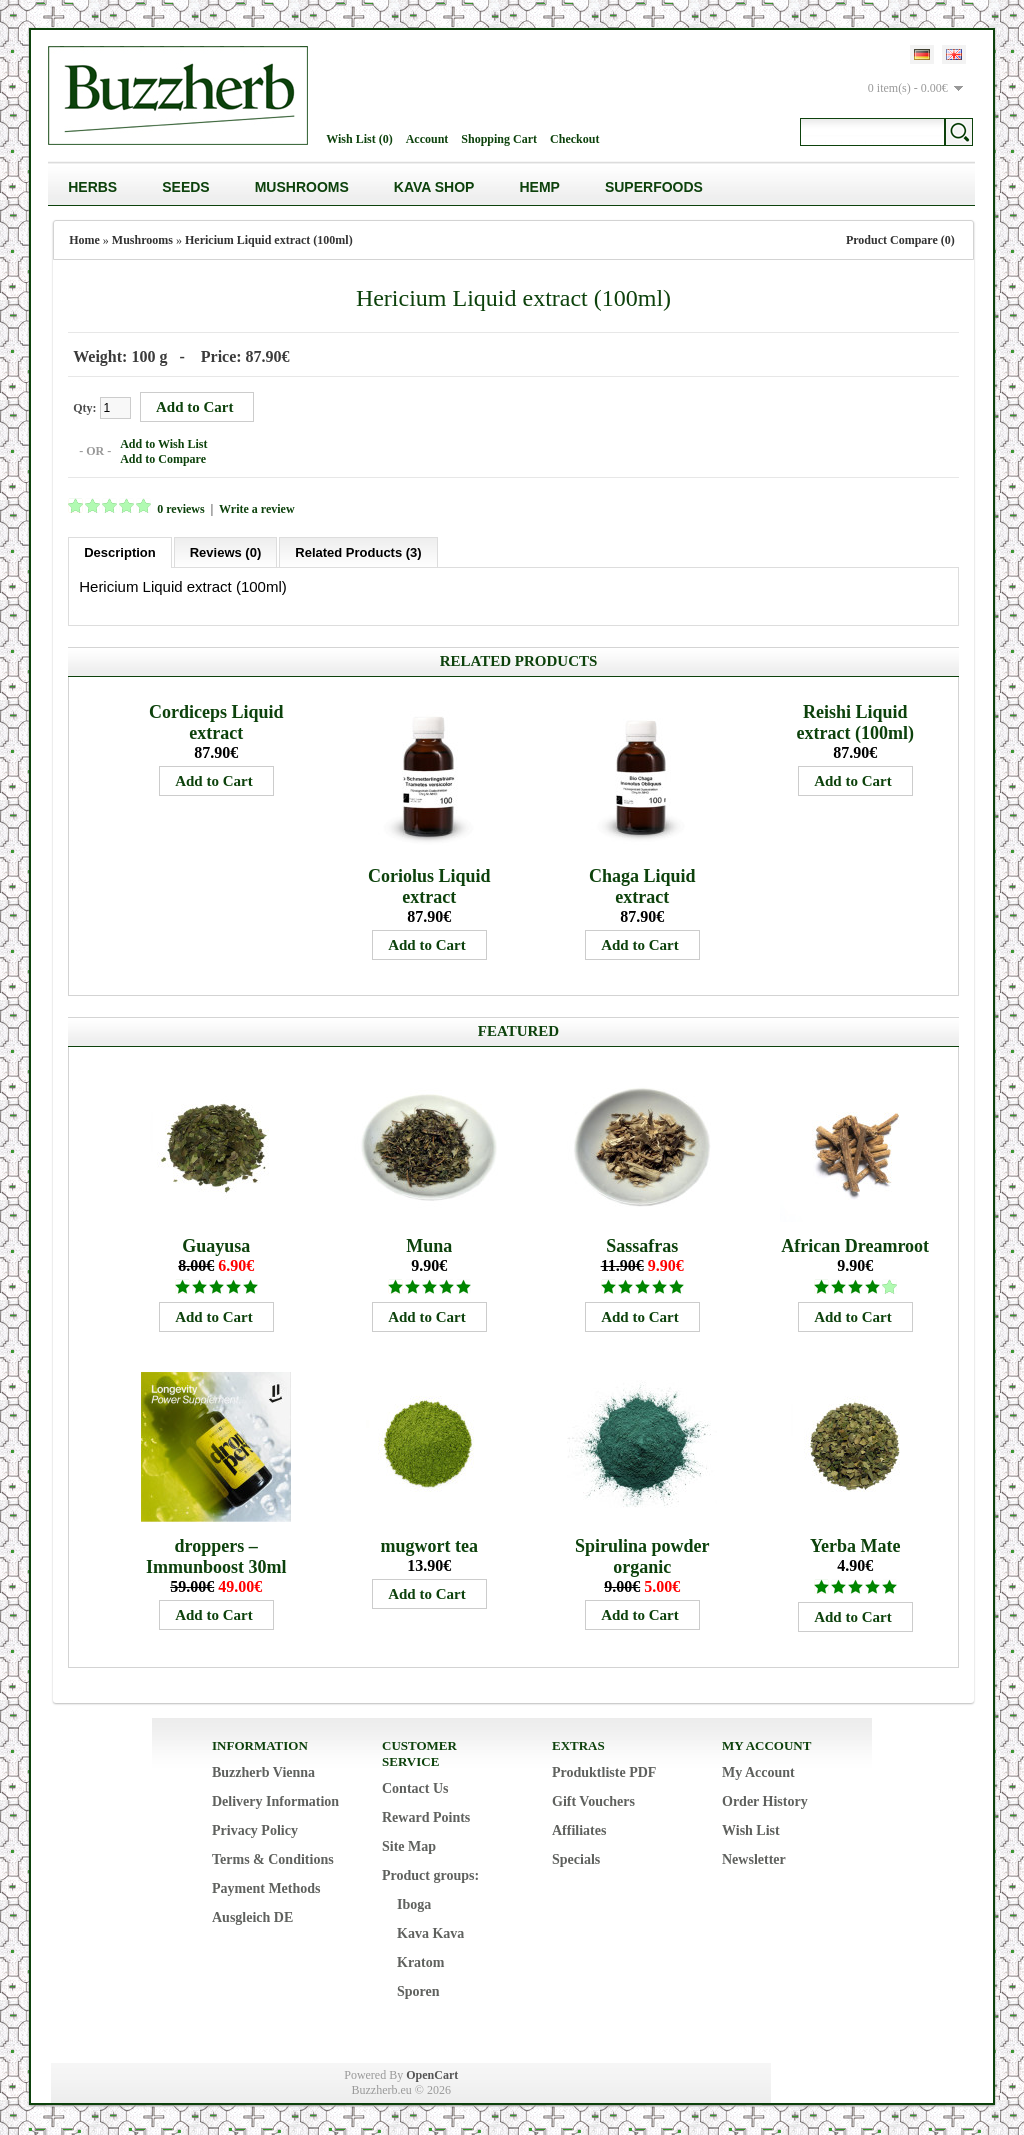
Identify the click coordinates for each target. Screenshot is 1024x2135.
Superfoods (654, 187)
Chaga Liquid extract (642, 886)
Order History (765, 1801)
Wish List (751, 1830)
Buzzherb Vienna (263, 1772)
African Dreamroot (855, 1246)
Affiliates (579, 1830)
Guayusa (216, 1246)
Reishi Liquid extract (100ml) (854, 722)
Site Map (409, 1846)
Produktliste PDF (604, 1772)
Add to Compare (163, 459)
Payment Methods (266, 1888)
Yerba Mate (855, 1546)
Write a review (257, 509)
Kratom (420, 1962)
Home (84, 240)
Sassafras (642, 1246)
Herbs (92, 187)
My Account (758, 1772)
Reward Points (426, 1817)
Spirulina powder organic (642, 1556)
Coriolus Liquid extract (429, 886)
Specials (576, 1859)
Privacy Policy (255, 1830)
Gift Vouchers (593, 1801)
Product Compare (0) (900, 240)
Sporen (418, 1991)
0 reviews (180, 509)
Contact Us (415, 1788)
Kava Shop (434, 187)
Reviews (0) (226, 552)
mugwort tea (428, 1546)
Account (427, 139)
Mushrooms (302, 187)
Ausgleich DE (252, 1917)
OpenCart (432, 2075)
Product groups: (430, 1875)
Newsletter (754, 1859)
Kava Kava (430, 1933)
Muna (429, 1246)
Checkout (574, 139)
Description (120, 552)
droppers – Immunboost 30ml (216, 1556)
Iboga (414, 1904)
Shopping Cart (499, 139)
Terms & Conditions (273, 1859)
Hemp (539, 187)
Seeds (185, 187)
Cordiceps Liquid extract (216, 722)
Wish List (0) (359, 139)
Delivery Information (275, 1801)
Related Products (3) (358, 552)
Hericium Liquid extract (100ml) (269, 240)
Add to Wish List (163, 444)
